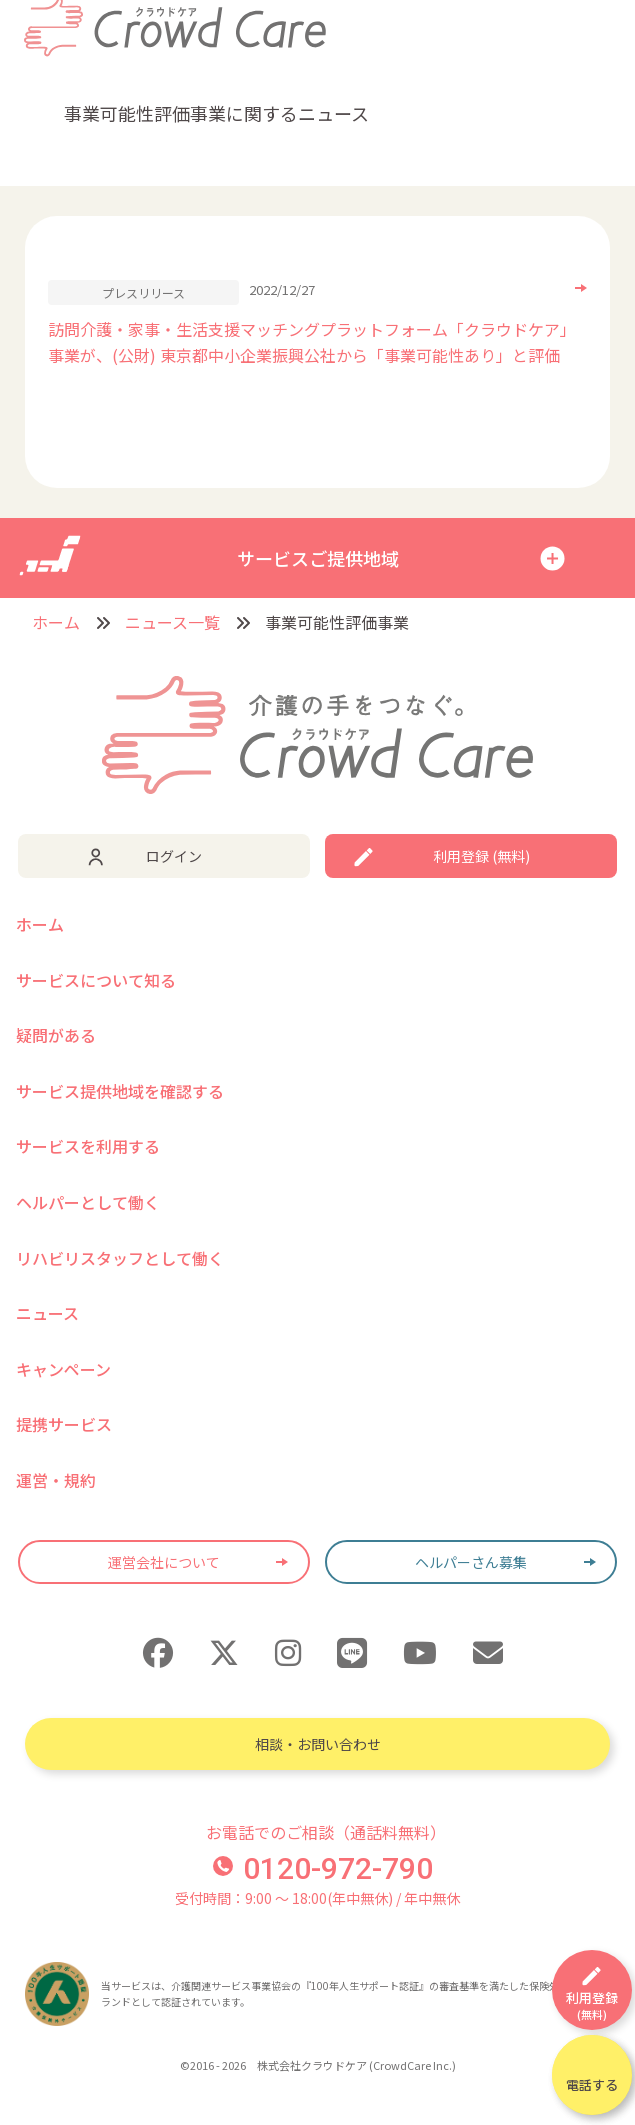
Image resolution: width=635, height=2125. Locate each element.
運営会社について (164, 1562)
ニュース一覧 (172, 622)
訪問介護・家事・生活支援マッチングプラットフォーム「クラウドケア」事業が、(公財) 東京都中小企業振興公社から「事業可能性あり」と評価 (312, 342)
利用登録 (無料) (481, 856)
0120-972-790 (323, 1868)
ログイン (174, 856)
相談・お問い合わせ (318, 1744)
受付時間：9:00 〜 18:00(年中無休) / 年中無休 (317, 1898)
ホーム (56, 622)
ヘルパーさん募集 (471, 1562)
